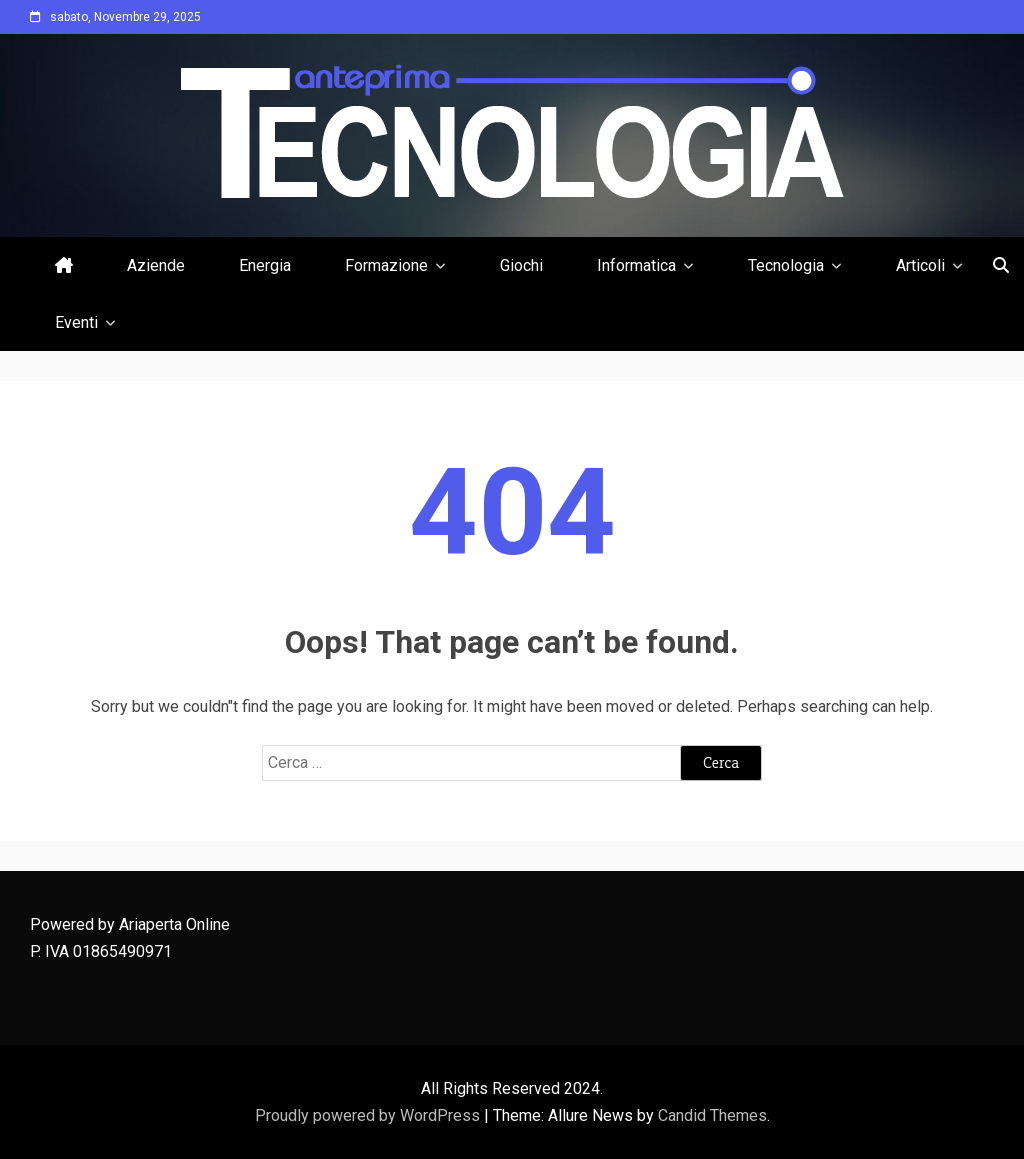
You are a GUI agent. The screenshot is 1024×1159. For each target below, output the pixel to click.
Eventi (76, 322)
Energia (265, 265)
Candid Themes (712, 1115)
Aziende (156, 265)
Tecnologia (786, 265)
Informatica (636, 265)
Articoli (920, 265)
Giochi (521, 265)
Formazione (386, 265)
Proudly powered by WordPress (369, 1115)
